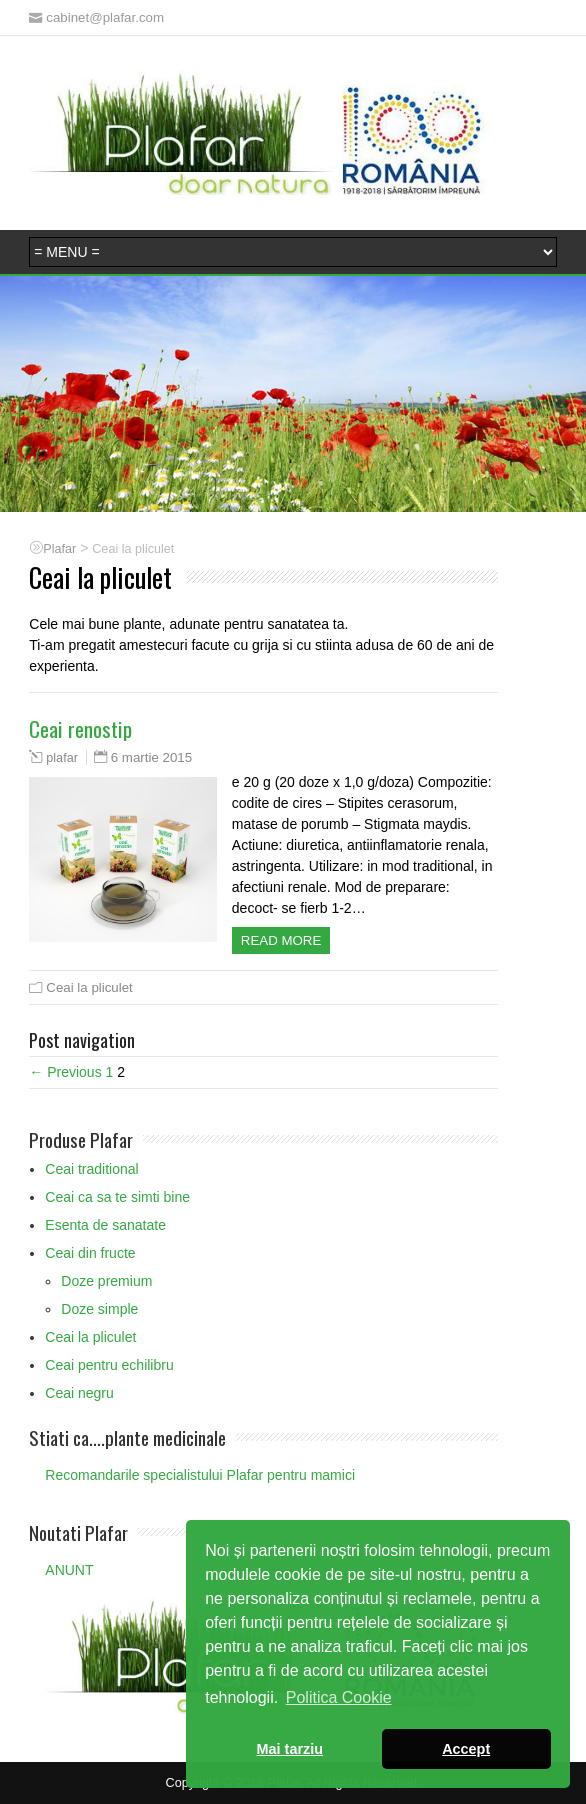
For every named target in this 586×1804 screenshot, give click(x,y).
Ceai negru (79, 1393)
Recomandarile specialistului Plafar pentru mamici (200, 1475)
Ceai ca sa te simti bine (117, 1197)
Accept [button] (466, 1749)
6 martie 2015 (151, 757)
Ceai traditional (91, 1169)
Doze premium (106, 1281)
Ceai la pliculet (89, 987)
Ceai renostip (80, 728)
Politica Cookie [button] (339, 1697)
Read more (281, 940)
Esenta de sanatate (105, 1225)
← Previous (65, 1072)
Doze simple (99, 1309)
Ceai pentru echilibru (109, 1365)
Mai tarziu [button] (290, 1749)
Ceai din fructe (90, 1253)
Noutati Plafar (78, 1532)
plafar (62, 758)
